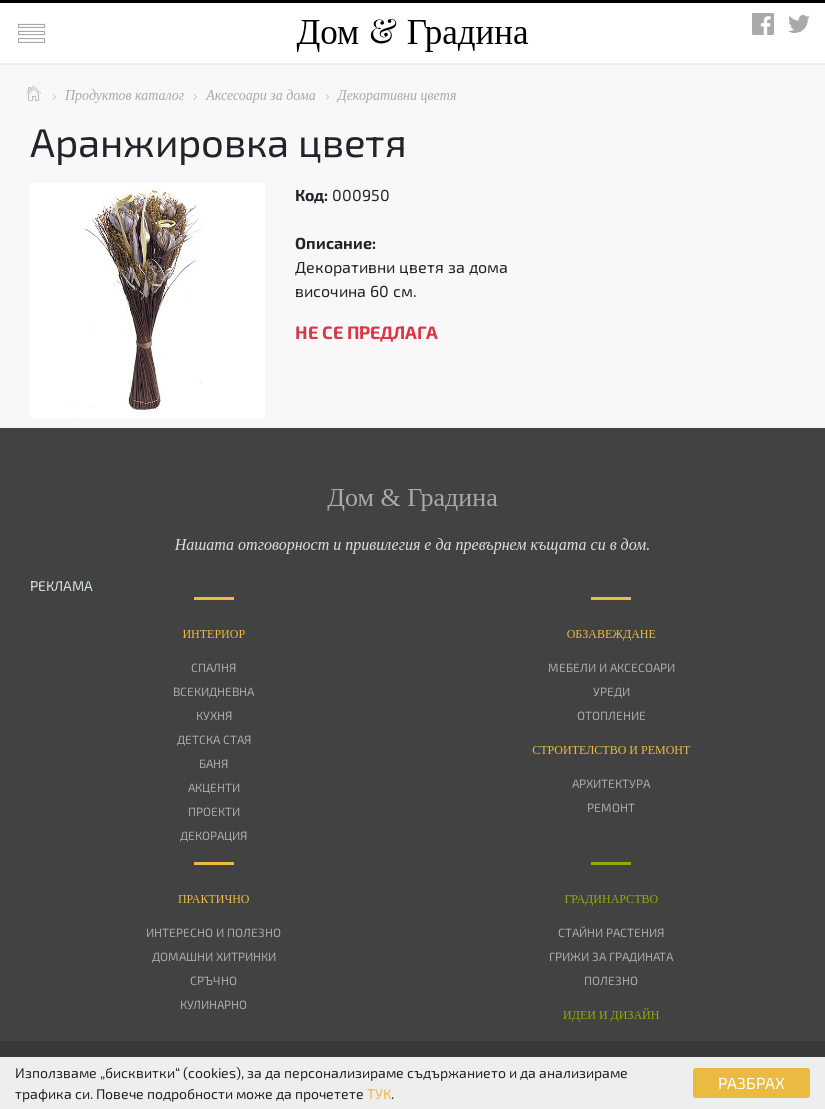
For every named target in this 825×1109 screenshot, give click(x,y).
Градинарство (611, 899)
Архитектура (611, 783)
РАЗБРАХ (751, 1082)
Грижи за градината (611, 956)
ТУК (379, 1093)
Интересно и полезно (213, 932)
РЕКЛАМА (61, 585)
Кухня (214, 715)
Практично (214, 899)
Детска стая (214, 739)
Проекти (214, 811)
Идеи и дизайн (611, 1015)
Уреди (611, 691)
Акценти (214, 787)
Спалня (213, 667)
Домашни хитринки (214, 956)
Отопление (611, 715)
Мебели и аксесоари (611, 667)
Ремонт (611, 807)
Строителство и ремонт (611, 750)
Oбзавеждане (611, 634)
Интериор (213, 634)
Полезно (611, 980)
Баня (213, 763)
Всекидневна (213, 691)
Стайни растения (611, 932)
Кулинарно (213, 1004)
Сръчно (213, 980)
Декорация (213, 835)
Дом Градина (412, 32)
